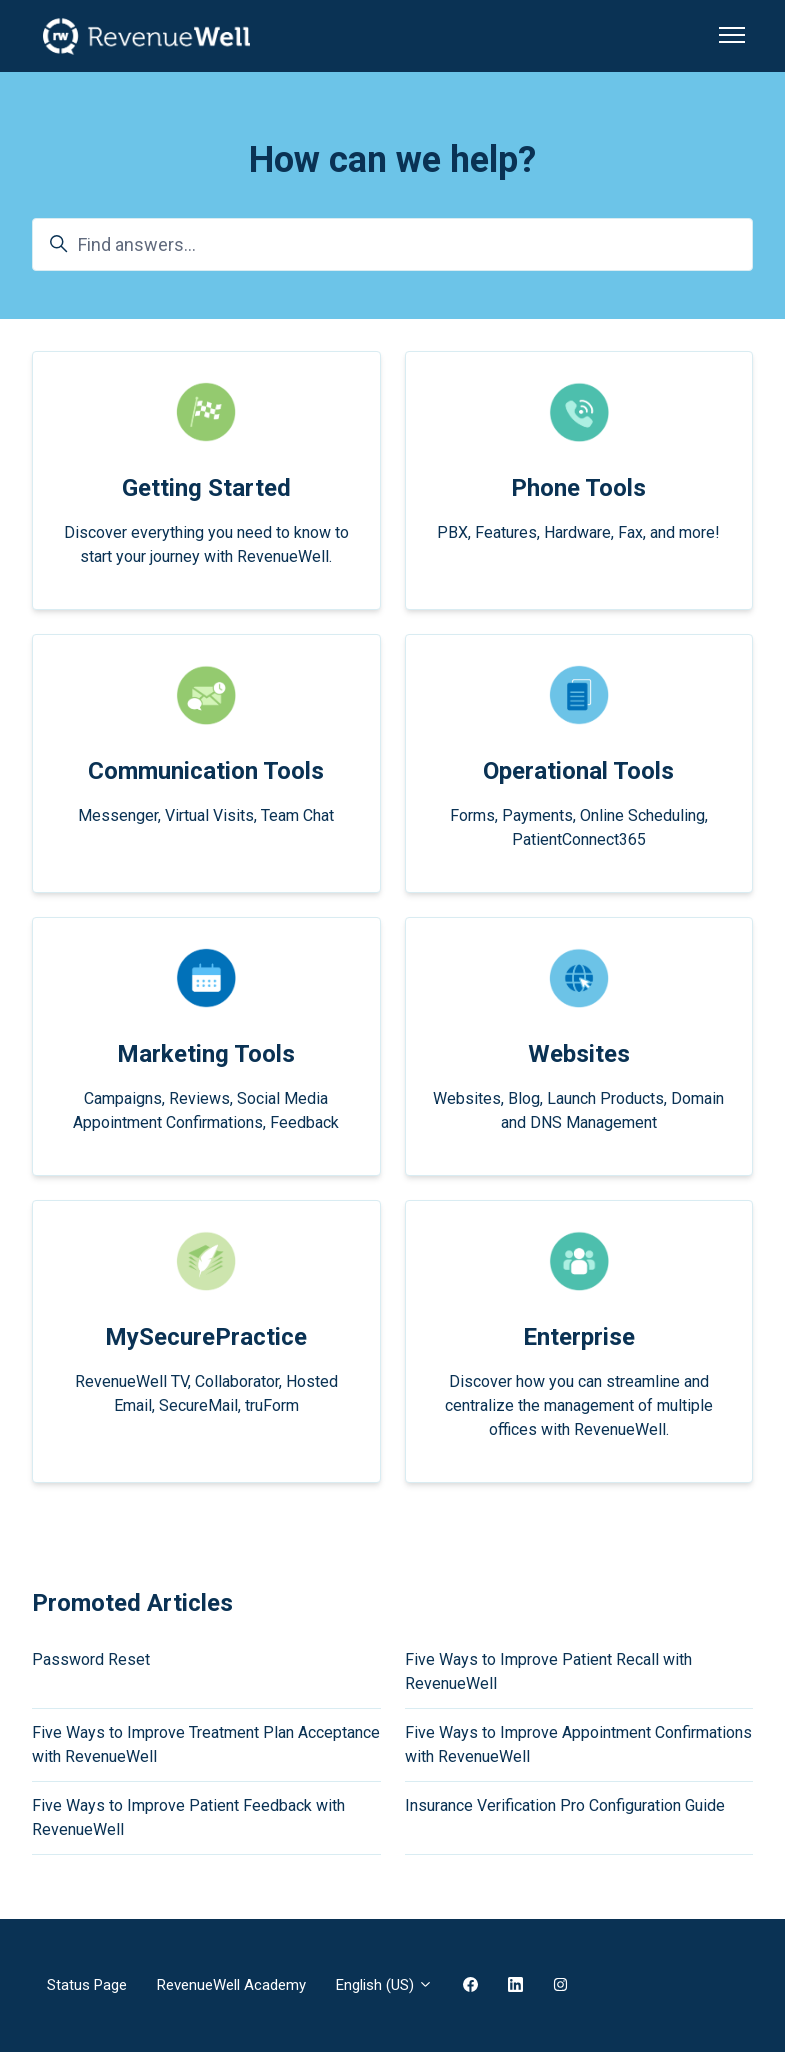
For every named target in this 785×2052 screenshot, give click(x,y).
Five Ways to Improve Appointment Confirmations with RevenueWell (578, 1744)
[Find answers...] (392, 244)
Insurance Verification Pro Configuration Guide (565, 1805)
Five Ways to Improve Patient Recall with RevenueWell (548, 1671)
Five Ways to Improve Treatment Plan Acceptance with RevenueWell (206, 1744)
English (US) (384, 1985)
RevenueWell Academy (231, 1985)
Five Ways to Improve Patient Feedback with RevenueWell (188, 1817)
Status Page (87, 1985)
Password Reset (91, 1659)
